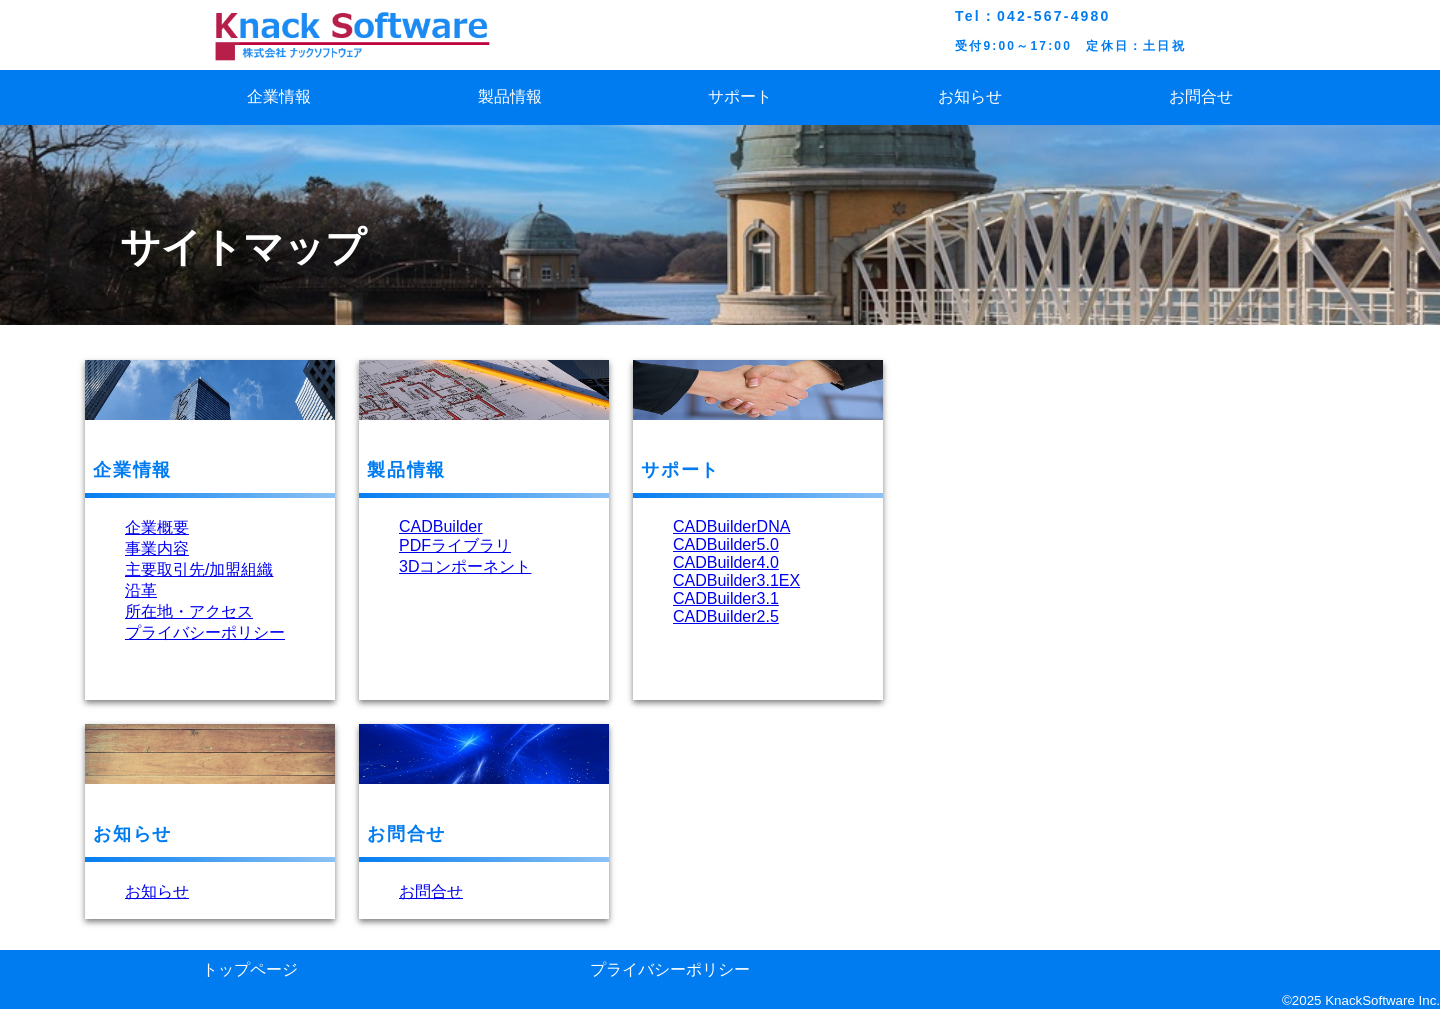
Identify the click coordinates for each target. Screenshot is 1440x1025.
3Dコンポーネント (465, 566)
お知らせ (970, 96)
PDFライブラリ (455, 545)
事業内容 (157, 548)
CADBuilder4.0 (726, 562)
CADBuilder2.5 (726, 616)
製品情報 (510, 96)
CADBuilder (441, 526)
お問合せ (1201, 96)
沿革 (141, 590)
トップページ (250, 969)
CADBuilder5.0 (726, 544)
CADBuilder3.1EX (736, 580)
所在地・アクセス (189, 611)
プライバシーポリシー (205, 632)
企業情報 (279, 96)
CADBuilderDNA (731, 526)
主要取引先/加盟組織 (199, 569)
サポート (740, 96)
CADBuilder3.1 (726, 598)
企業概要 (157, 527)
